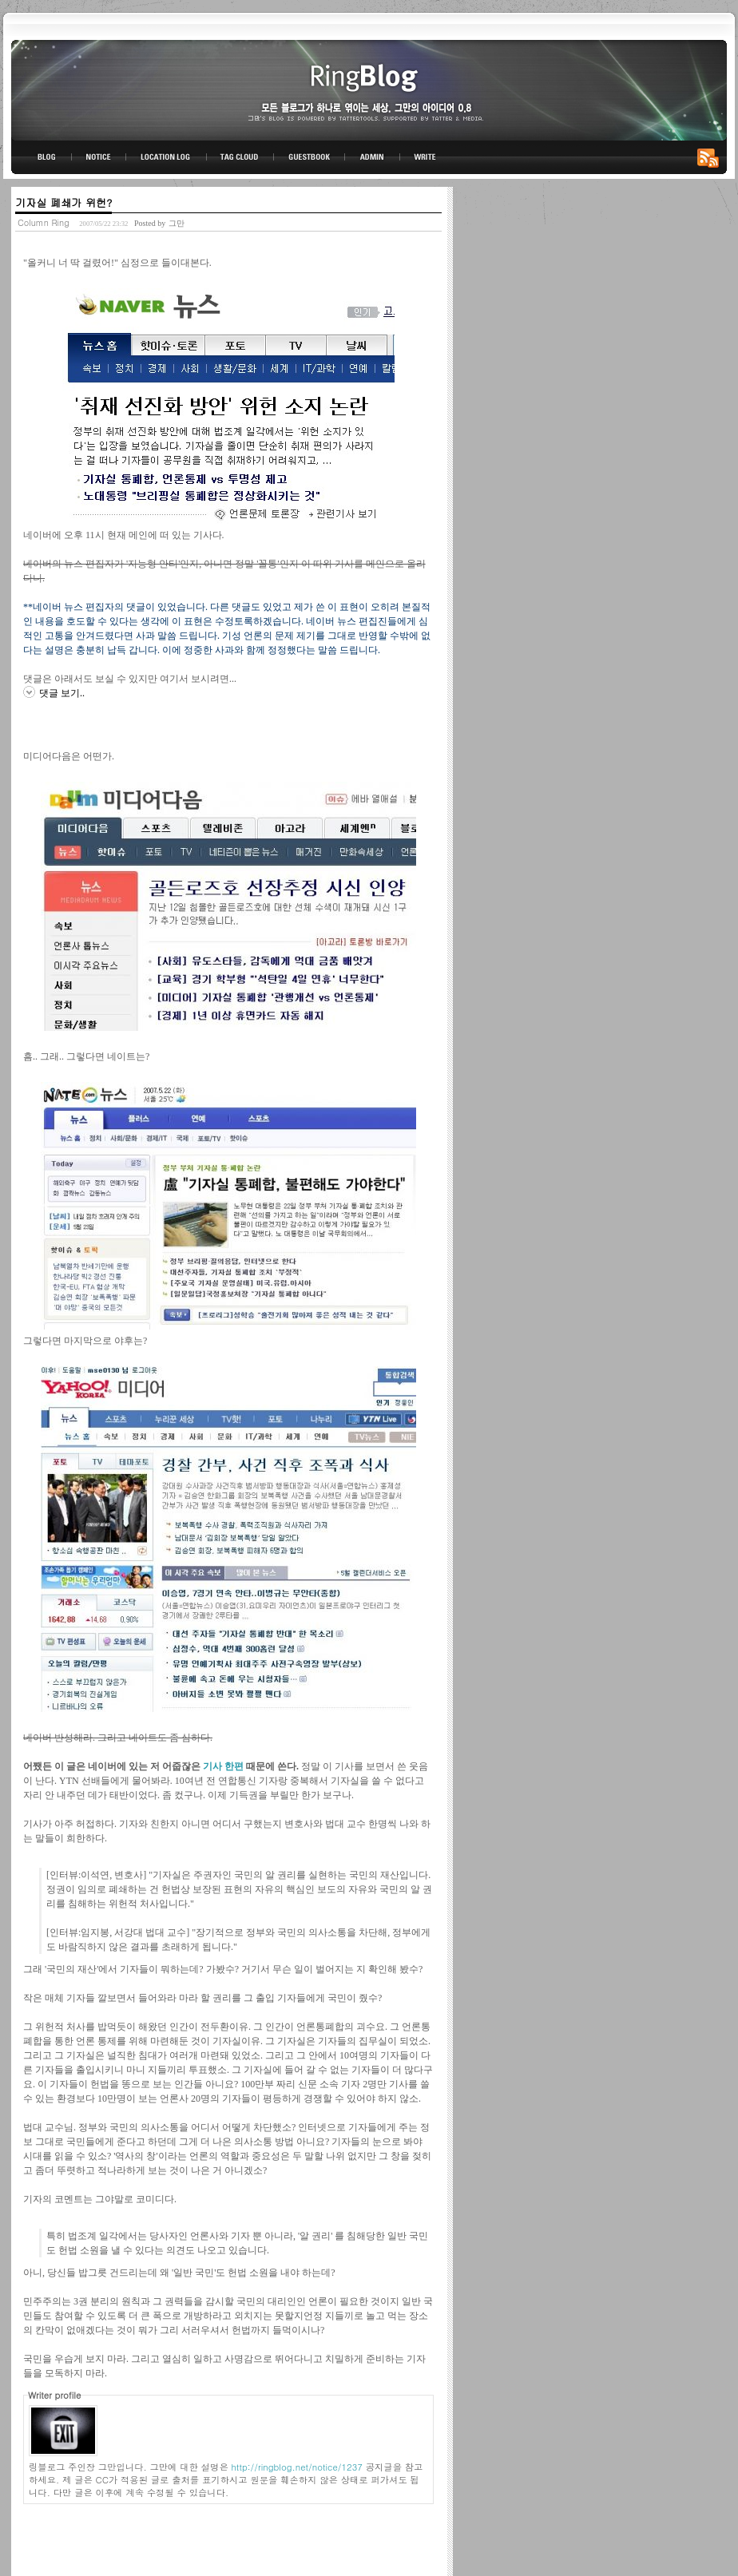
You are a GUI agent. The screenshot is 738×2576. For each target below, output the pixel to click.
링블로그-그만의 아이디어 (369, 89)
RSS (711, 157)
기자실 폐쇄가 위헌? (63, 202)
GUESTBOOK (309, 157)
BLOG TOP (41, 157)
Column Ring (43, 222)
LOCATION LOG (167, 157)
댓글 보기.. (62, 693)
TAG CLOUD (240, 157)
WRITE (424, 157)
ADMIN (372, 157)
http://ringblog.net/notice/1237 (297, 2466)
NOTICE (100, 157)
